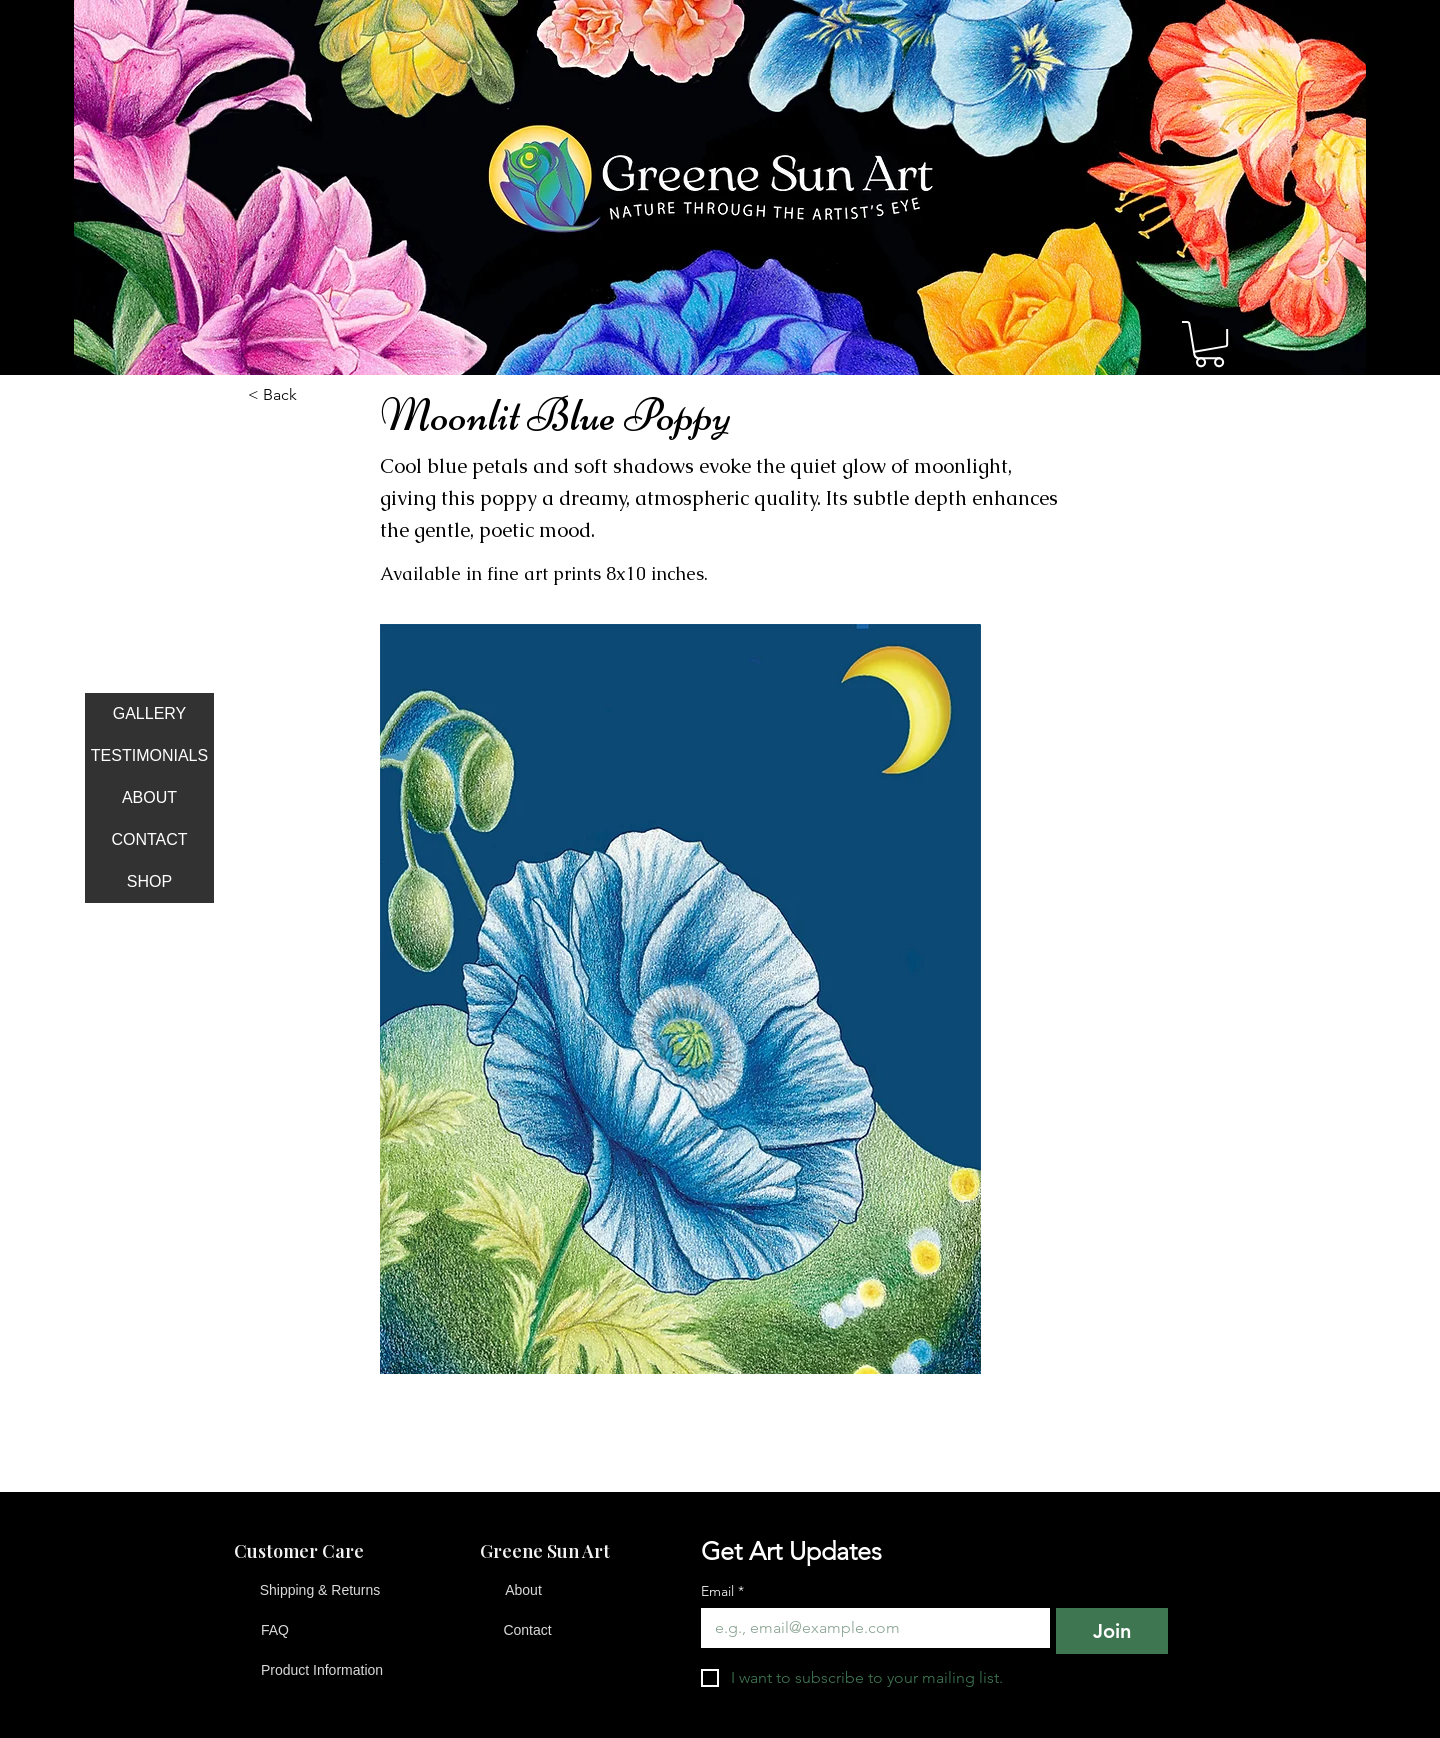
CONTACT (149, 839)
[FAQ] (275, 1631)
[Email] (869, 1628)
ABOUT (149, 797)
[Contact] (527, 1631)
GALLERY (150, 713)
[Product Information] (322, 1671)
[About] (523, 1591)
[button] (1209, 344)
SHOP (149, 881)
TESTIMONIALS (149, 755)
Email (722, 1591)
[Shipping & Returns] (320, 1591)
